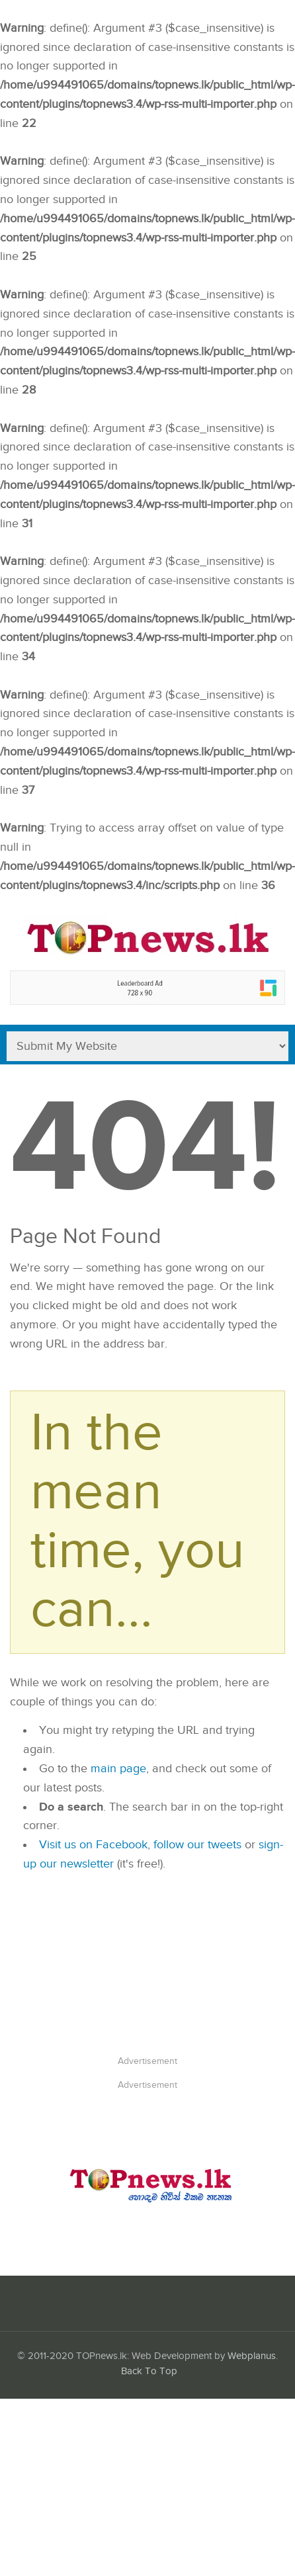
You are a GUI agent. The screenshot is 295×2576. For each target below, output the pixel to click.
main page (118, 1769)
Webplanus (252, 2356)
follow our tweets (197, 1845)
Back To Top (149, 2371)
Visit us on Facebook (93, 1845)
